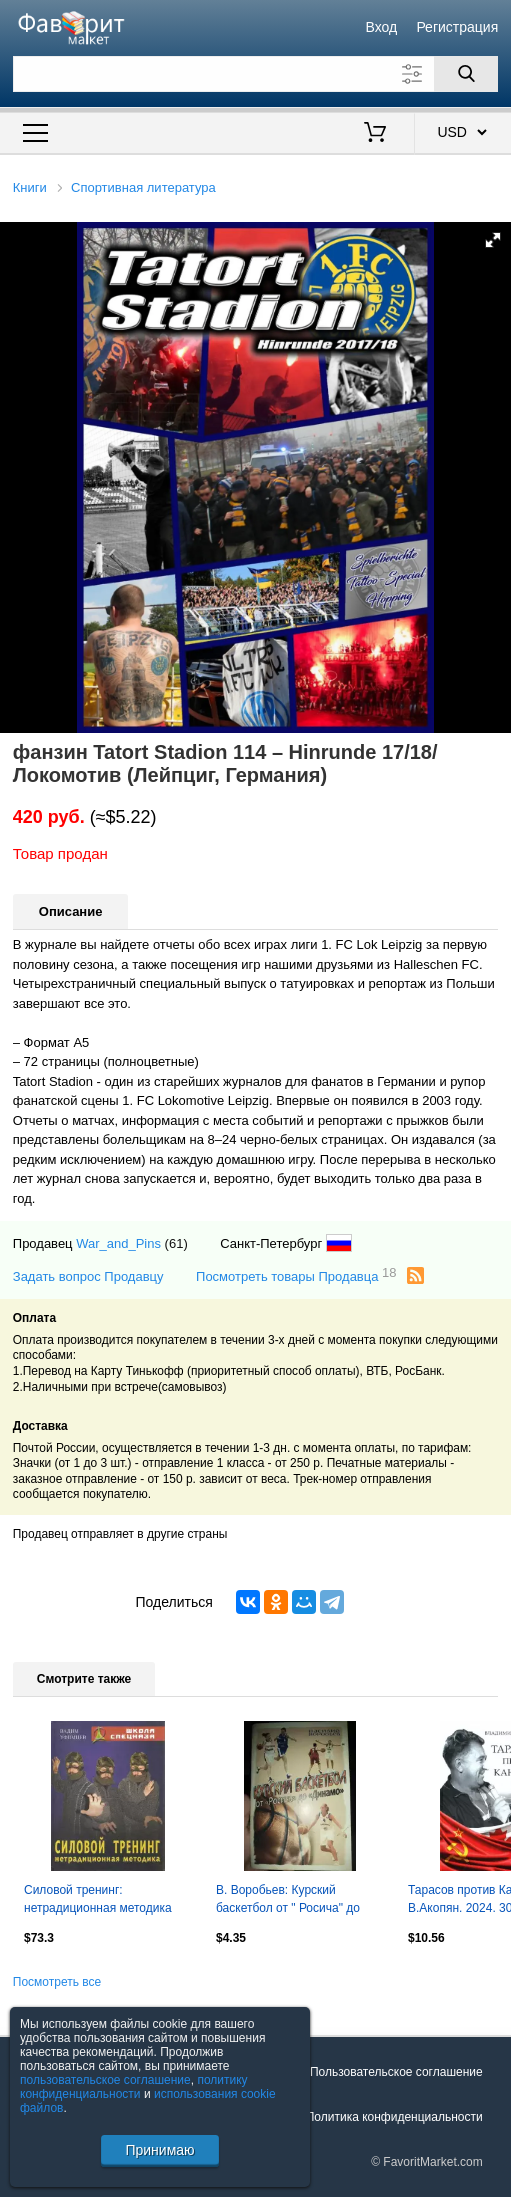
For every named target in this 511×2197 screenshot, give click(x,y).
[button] (493, 240)
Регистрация (457, 27)
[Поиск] (466, 74)
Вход (382, 27)
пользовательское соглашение (105, 2080)
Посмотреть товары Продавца (296, 1275)
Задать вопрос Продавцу (88, 1276)
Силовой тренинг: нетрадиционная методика (98, 1899)
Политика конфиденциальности (394, 2117)
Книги (30, 187)
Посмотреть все (57, 1982)
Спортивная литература (143, 187)
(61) (176, 1243)
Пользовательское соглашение (396, 2072)
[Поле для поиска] (255, 74)
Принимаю (159, 2150)
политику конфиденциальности (134, 2087)
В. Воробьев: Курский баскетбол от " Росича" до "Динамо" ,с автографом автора (288, 1901)
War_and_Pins (118, 1243)
